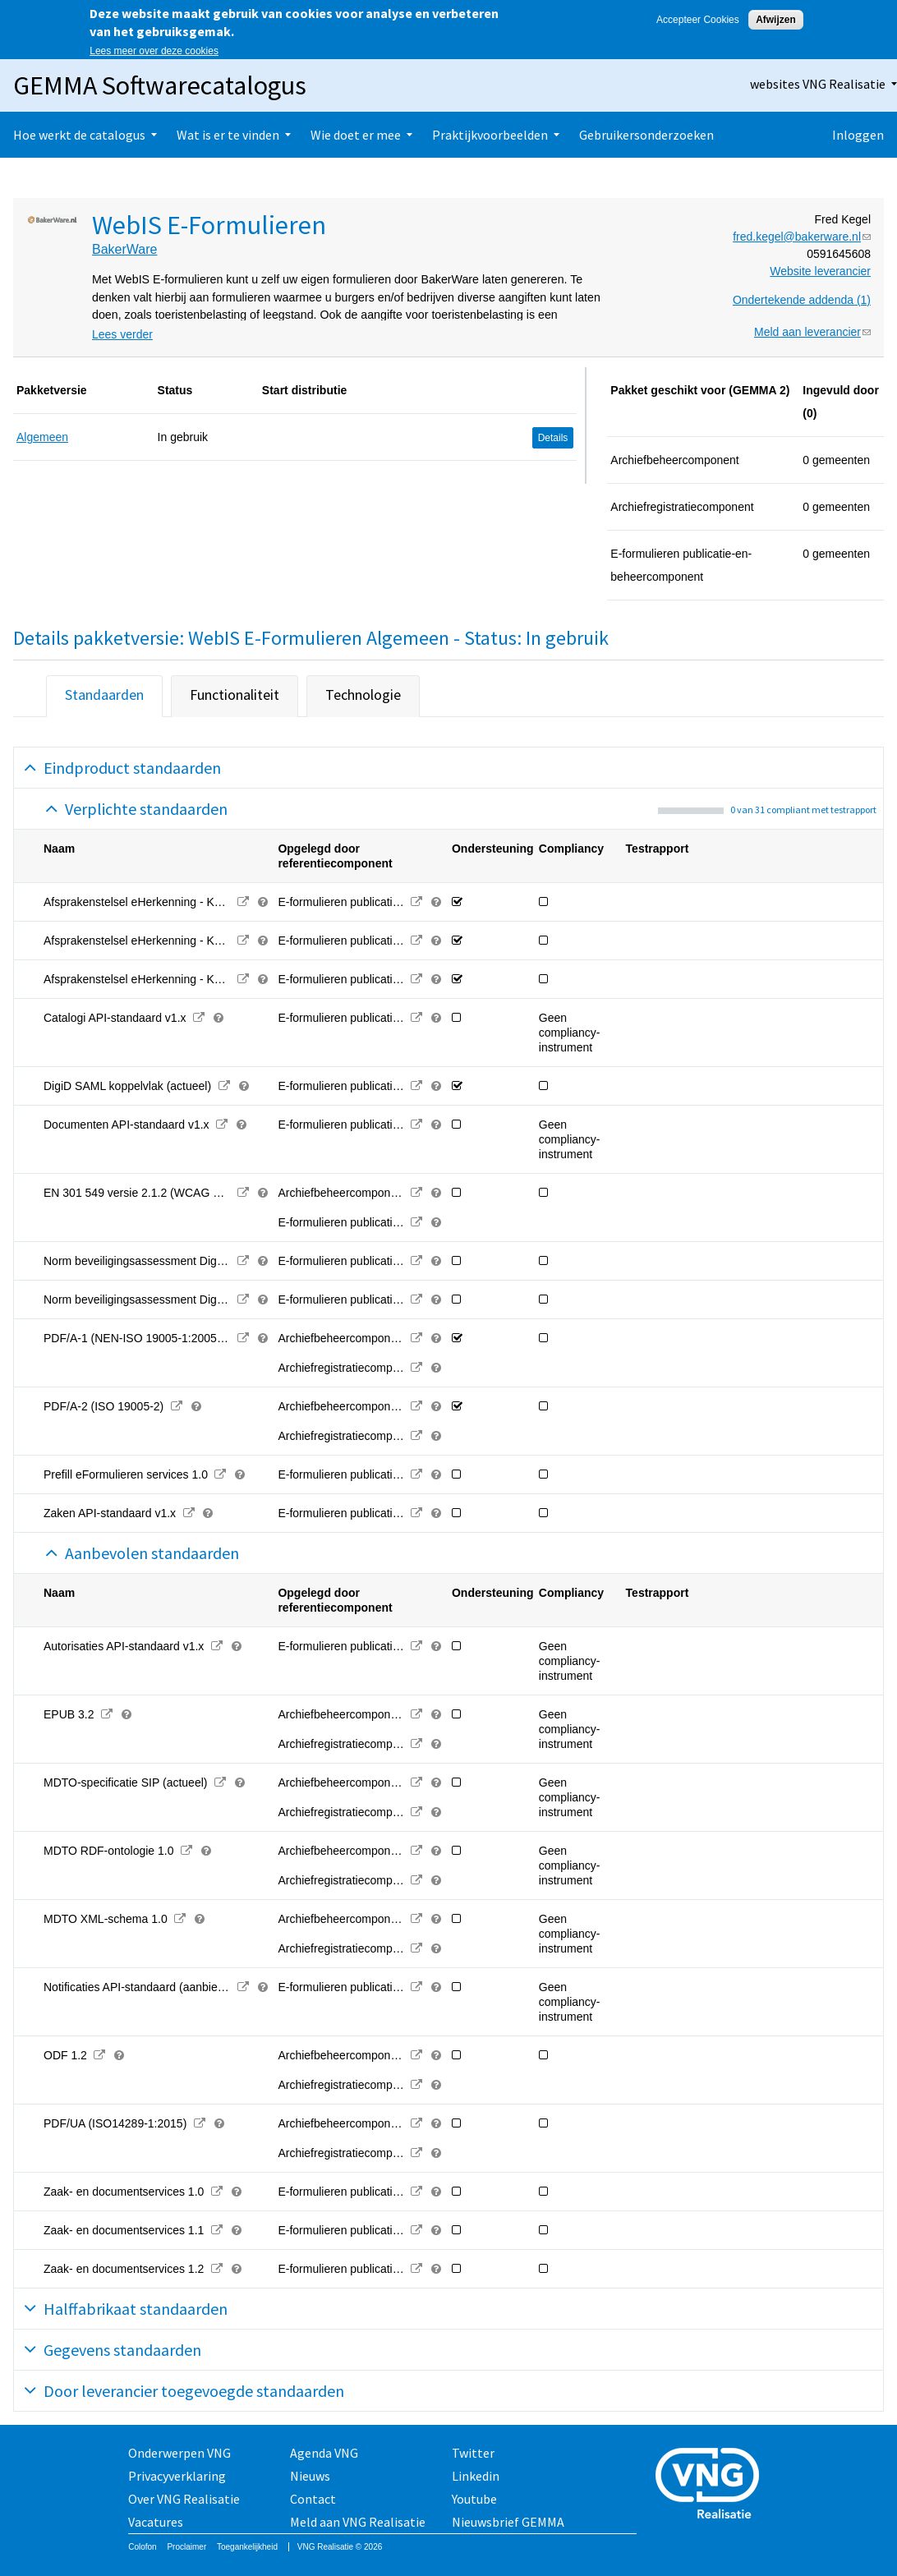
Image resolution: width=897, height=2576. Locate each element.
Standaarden (104, 694)
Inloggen (858, 134)
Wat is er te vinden (228, 134)
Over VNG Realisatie (184, 2499)
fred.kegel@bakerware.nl (802, 236)
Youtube (474, 2499)
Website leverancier (820, 271)
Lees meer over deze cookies (154, 51)
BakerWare (124, 249)
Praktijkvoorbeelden (490, 134)
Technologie (363, 694)
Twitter (473, 2453)
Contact (313, 2499)
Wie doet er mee (355, 134)
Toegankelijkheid (247, 2546)
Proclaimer (186, 2546)
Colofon (142, 2546)
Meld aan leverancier (812, 331)
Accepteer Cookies (697, 19)
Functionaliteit (234, 694)
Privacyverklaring (177, 2476)
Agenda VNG (324, 2453)
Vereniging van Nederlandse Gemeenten (712, 2485)
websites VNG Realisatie (818, 84)
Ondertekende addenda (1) (802, 299)
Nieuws (310, 2476)
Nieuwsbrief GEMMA (508, 2522)
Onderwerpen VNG (179, 2453)
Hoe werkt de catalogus (79, 134)
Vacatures (155, 2522)
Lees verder (122, 334)
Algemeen (42, 437)
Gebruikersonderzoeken (646, 134)
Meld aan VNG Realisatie (358, 2522)
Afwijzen (776, 19)
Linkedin (475, 2476)
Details (553, 438)
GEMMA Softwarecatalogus (159, 85)
